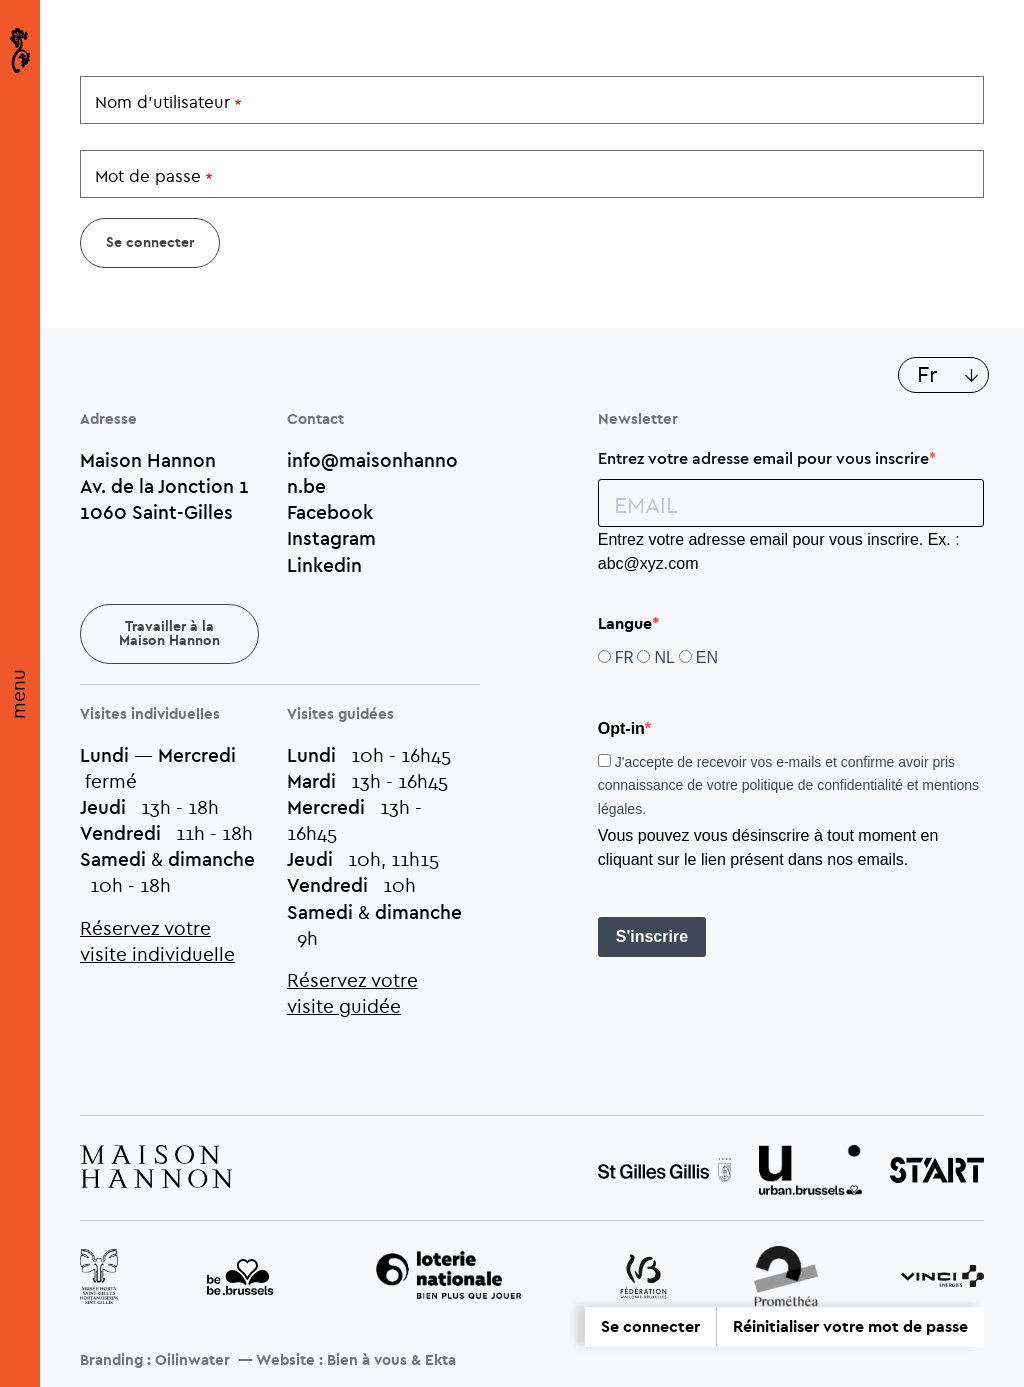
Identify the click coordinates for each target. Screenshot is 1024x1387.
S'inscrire (652, 936)
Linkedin (324, 565)
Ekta (440, 1360)
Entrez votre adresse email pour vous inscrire (763, 458)
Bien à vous (367, 1360)
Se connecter (650, 1327)
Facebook (330, 512)
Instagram (331, 538)
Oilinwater (192, 1360)
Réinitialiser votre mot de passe (850, 1327)
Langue (625, 624)
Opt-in (621, 728)
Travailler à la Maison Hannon (169, 634)
